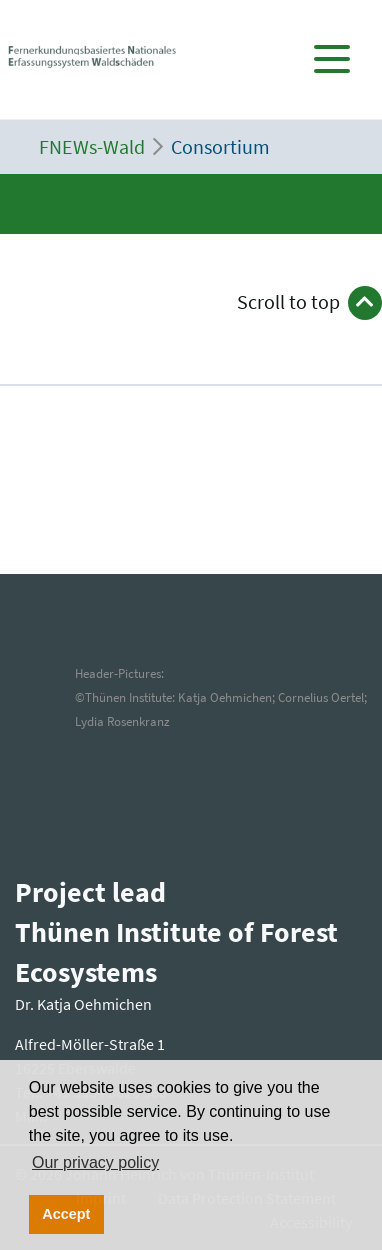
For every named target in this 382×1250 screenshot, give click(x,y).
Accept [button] (66, 1214)
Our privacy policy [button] (95, 1162)
